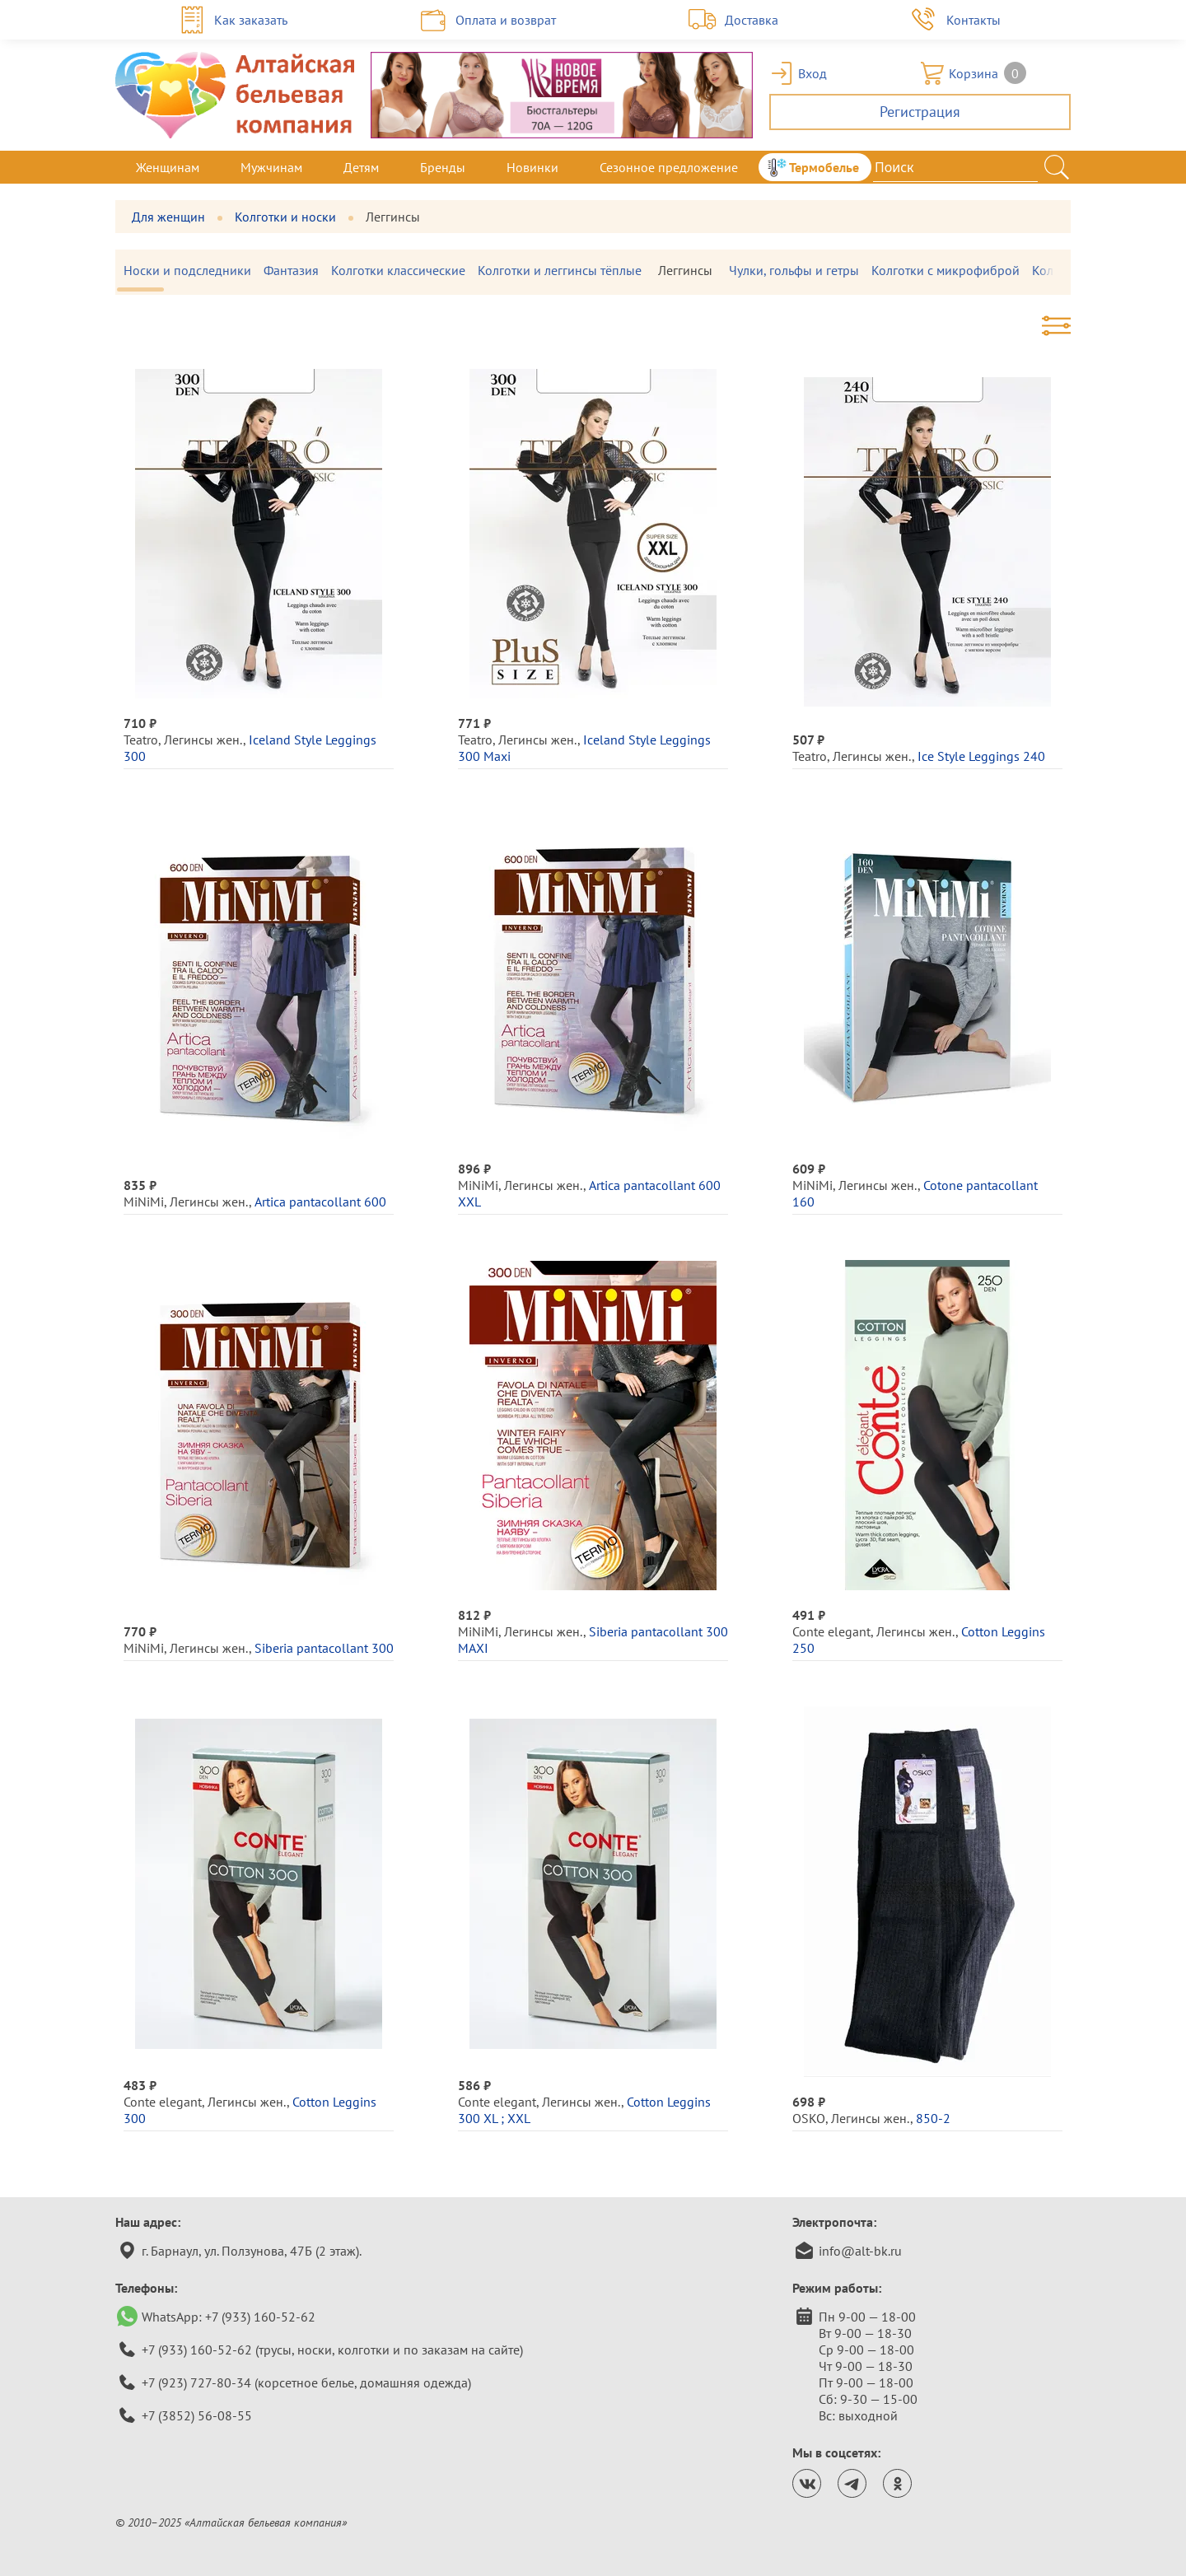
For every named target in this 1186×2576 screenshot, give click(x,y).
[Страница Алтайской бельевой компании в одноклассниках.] (897, 2483)
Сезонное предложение (669, 167)
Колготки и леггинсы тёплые (568, 270)
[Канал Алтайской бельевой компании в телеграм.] (852, 2483)
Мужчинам (271, 167)
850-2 (933, 2118)
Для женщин (168, 216)
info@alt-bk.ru (860, 2250)
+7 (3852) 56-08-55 (197, 2415)
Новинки (532, 167)
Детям (361, 167)
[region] (593, 272)
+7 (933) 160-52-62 (260, 2316)
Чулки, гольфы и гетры (802, 270)
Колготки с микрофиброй (954, 270)
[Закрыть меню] (1070, 167)
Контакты (973, 20)
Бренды (442, 167)
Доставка (751, 20)
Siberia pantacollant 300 (324, 1648)
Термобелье (824, 167)
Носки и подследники (195, 270)
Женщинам (167, 167)
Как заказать (250, 20)
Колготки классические (406, 270)
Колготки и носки (285, 216)
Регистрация (920, 111)
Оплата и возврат (505, 20)
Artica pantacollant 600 (320, 1201)
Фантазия (299, 270)
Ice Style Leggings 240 (981, 756)
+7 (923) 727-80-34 (196, 2382)
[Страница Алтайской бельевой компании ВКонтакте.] (806, 2483)
